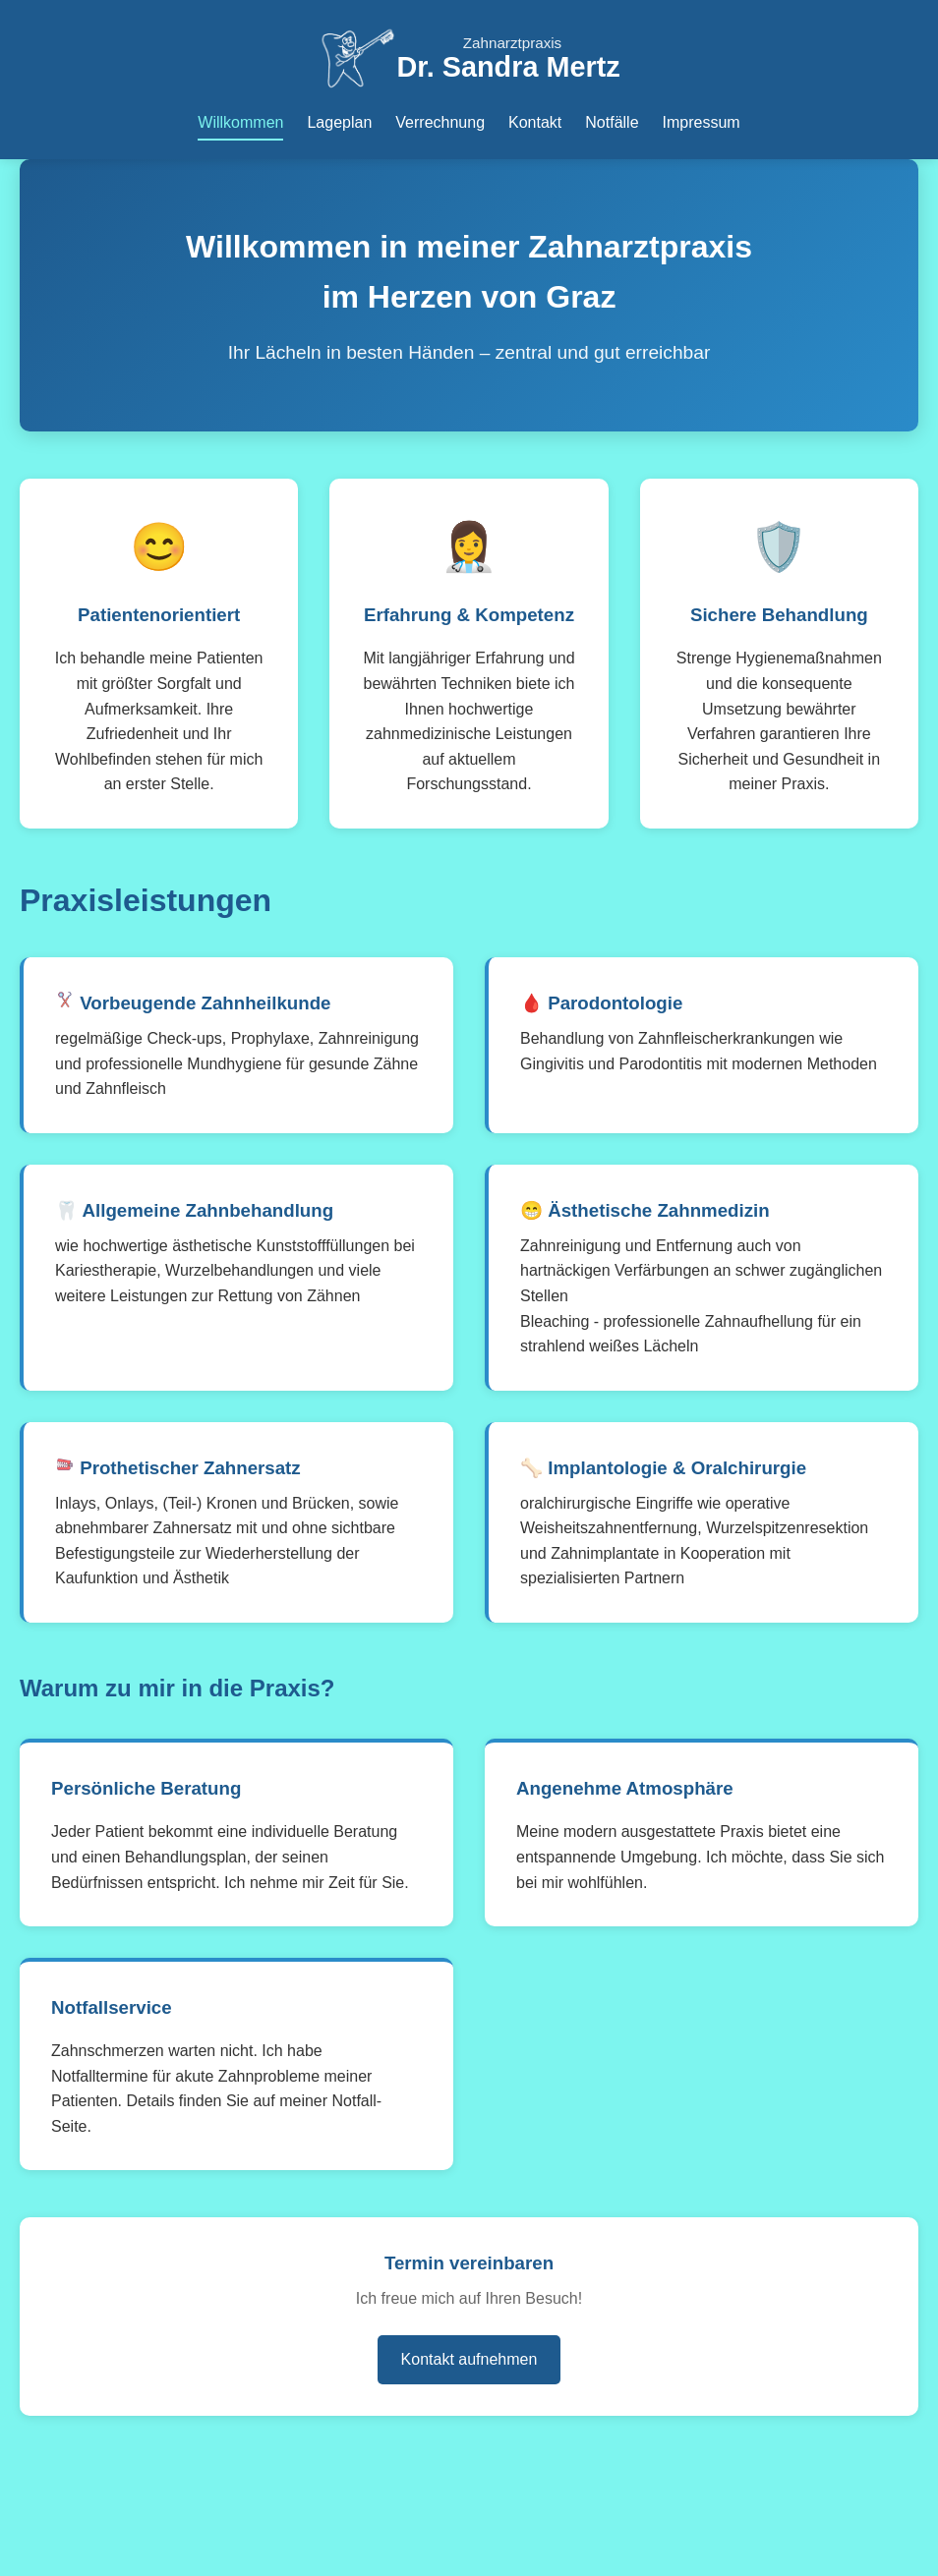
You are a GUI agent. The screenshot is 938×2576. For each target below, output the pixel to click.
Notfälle (611, 122)
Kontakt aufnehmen (469, 2359)
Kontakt (534, 122)
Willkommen (240, 122)
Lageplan (339, 122)
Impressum (701, 122)
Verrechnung (440, 122)
